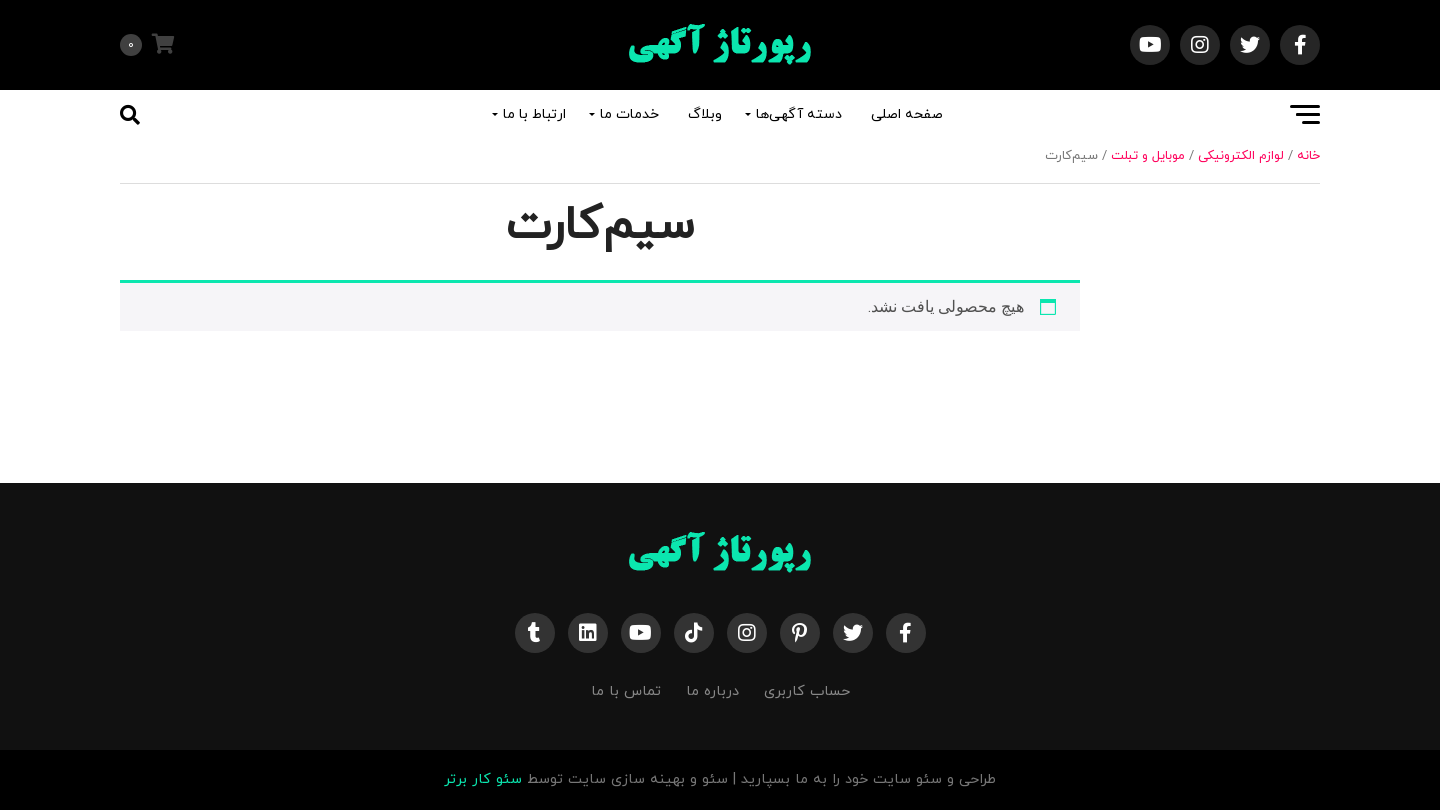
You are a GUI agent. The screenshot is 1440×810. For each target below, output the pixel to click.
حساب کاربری (807, 691)
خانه (1308, 156)
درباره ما (712, 691)
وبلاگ (705, 114)
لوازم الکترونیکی (1241, 156)
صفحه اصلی (907, 114)
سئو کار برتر (483, 779)
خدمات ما (629, 114)
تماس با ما (626, 691)
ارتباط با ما (534, 114)
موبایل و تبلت (1148, 156)
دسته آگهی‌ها (799, 114)
